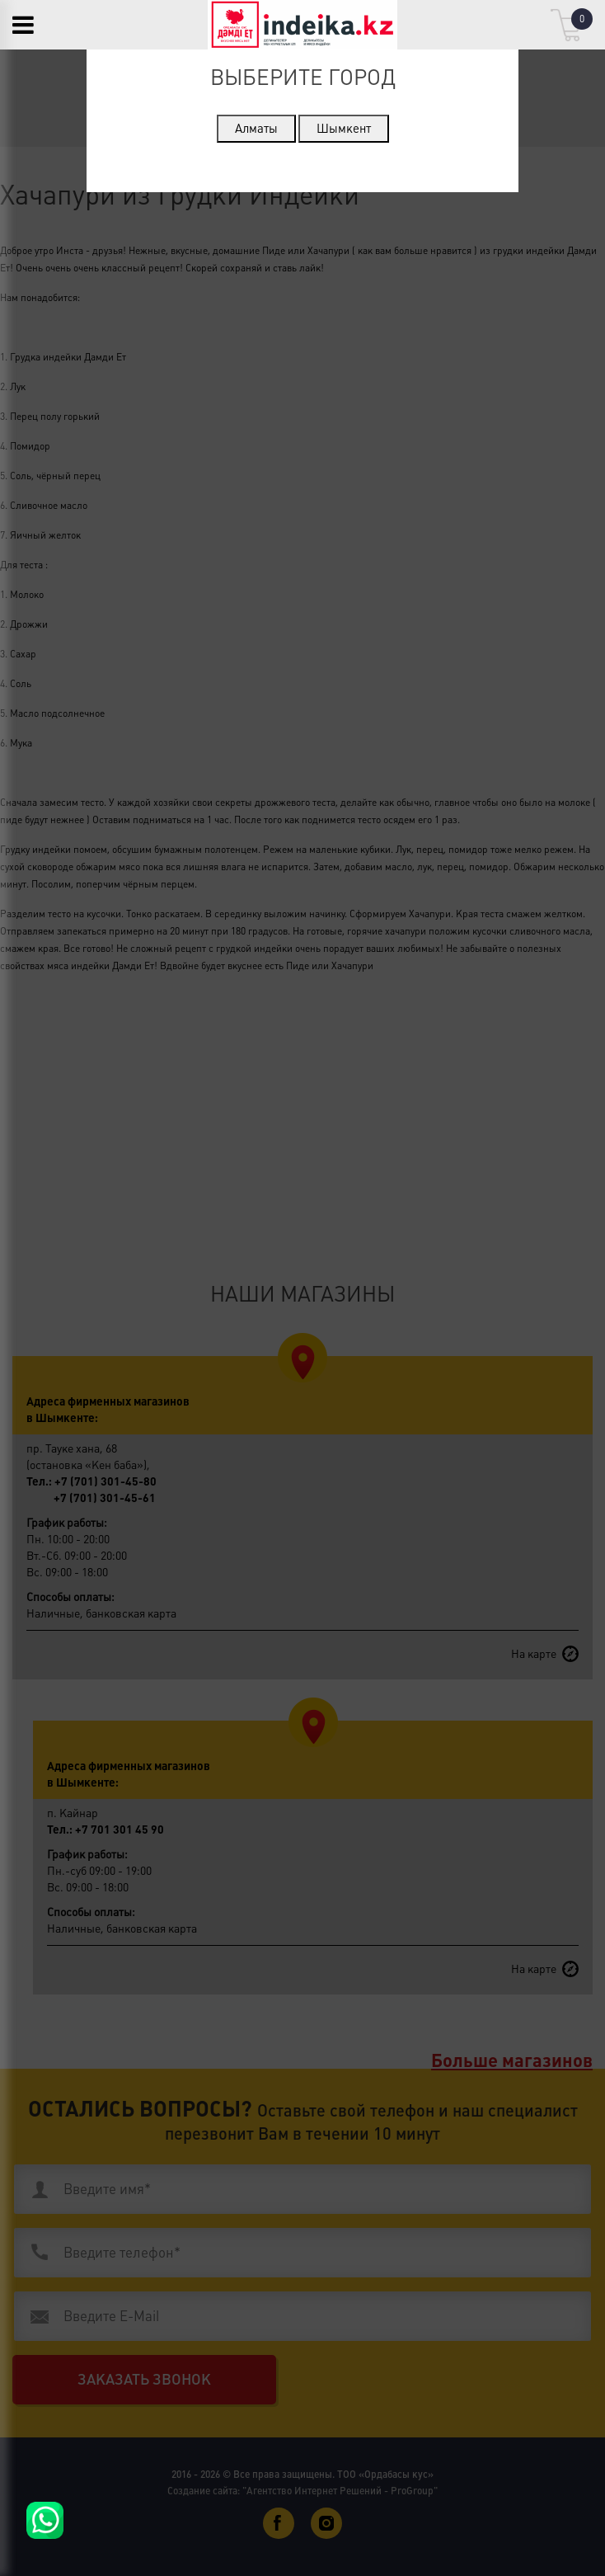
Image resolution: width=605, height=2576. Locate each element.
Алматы (256, 128)
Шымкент (344, 128)
